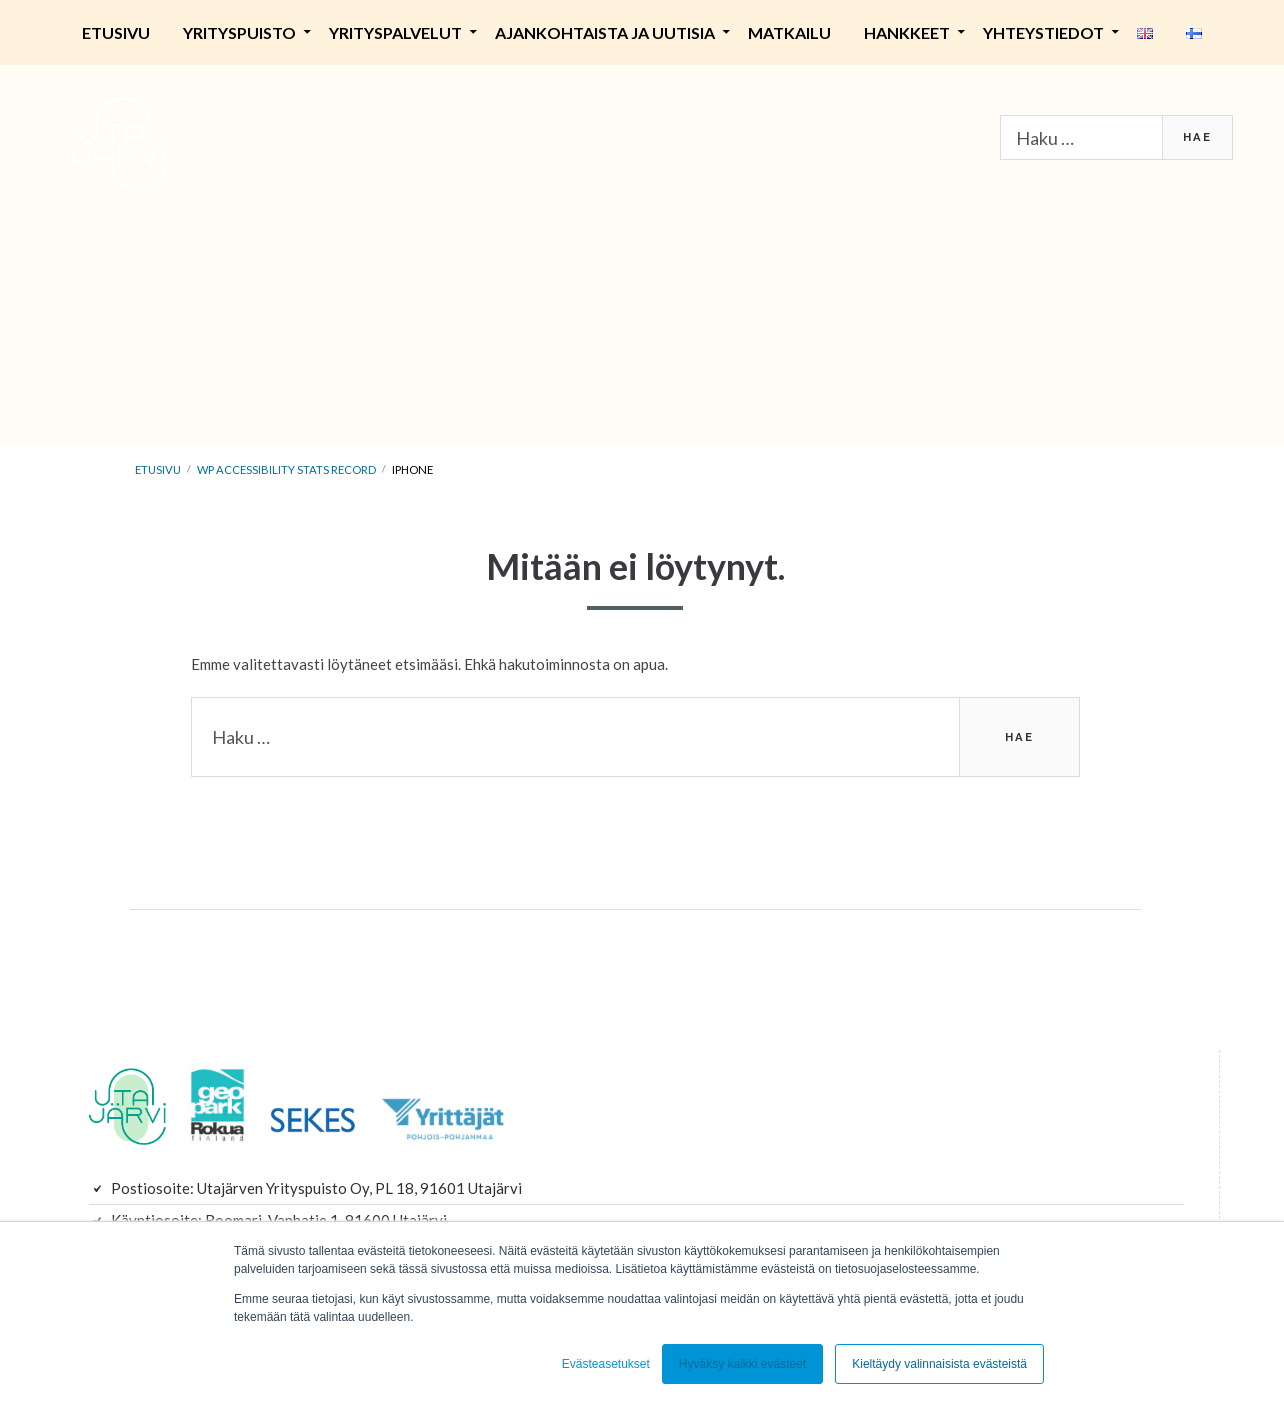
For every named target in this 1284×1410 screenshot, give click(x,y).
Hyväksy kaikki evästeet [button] (742, 1364)
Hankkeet (907, 32)
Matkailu (789, 32)
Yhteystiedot (1043, 32)
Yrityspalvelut (395, 32)
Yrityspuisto (239, 32)
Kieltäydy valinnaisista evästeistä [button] (939, 1364)
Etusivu (116, 32)
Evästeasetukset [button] (606, 1364)
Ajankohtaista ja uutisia (605, 32)
